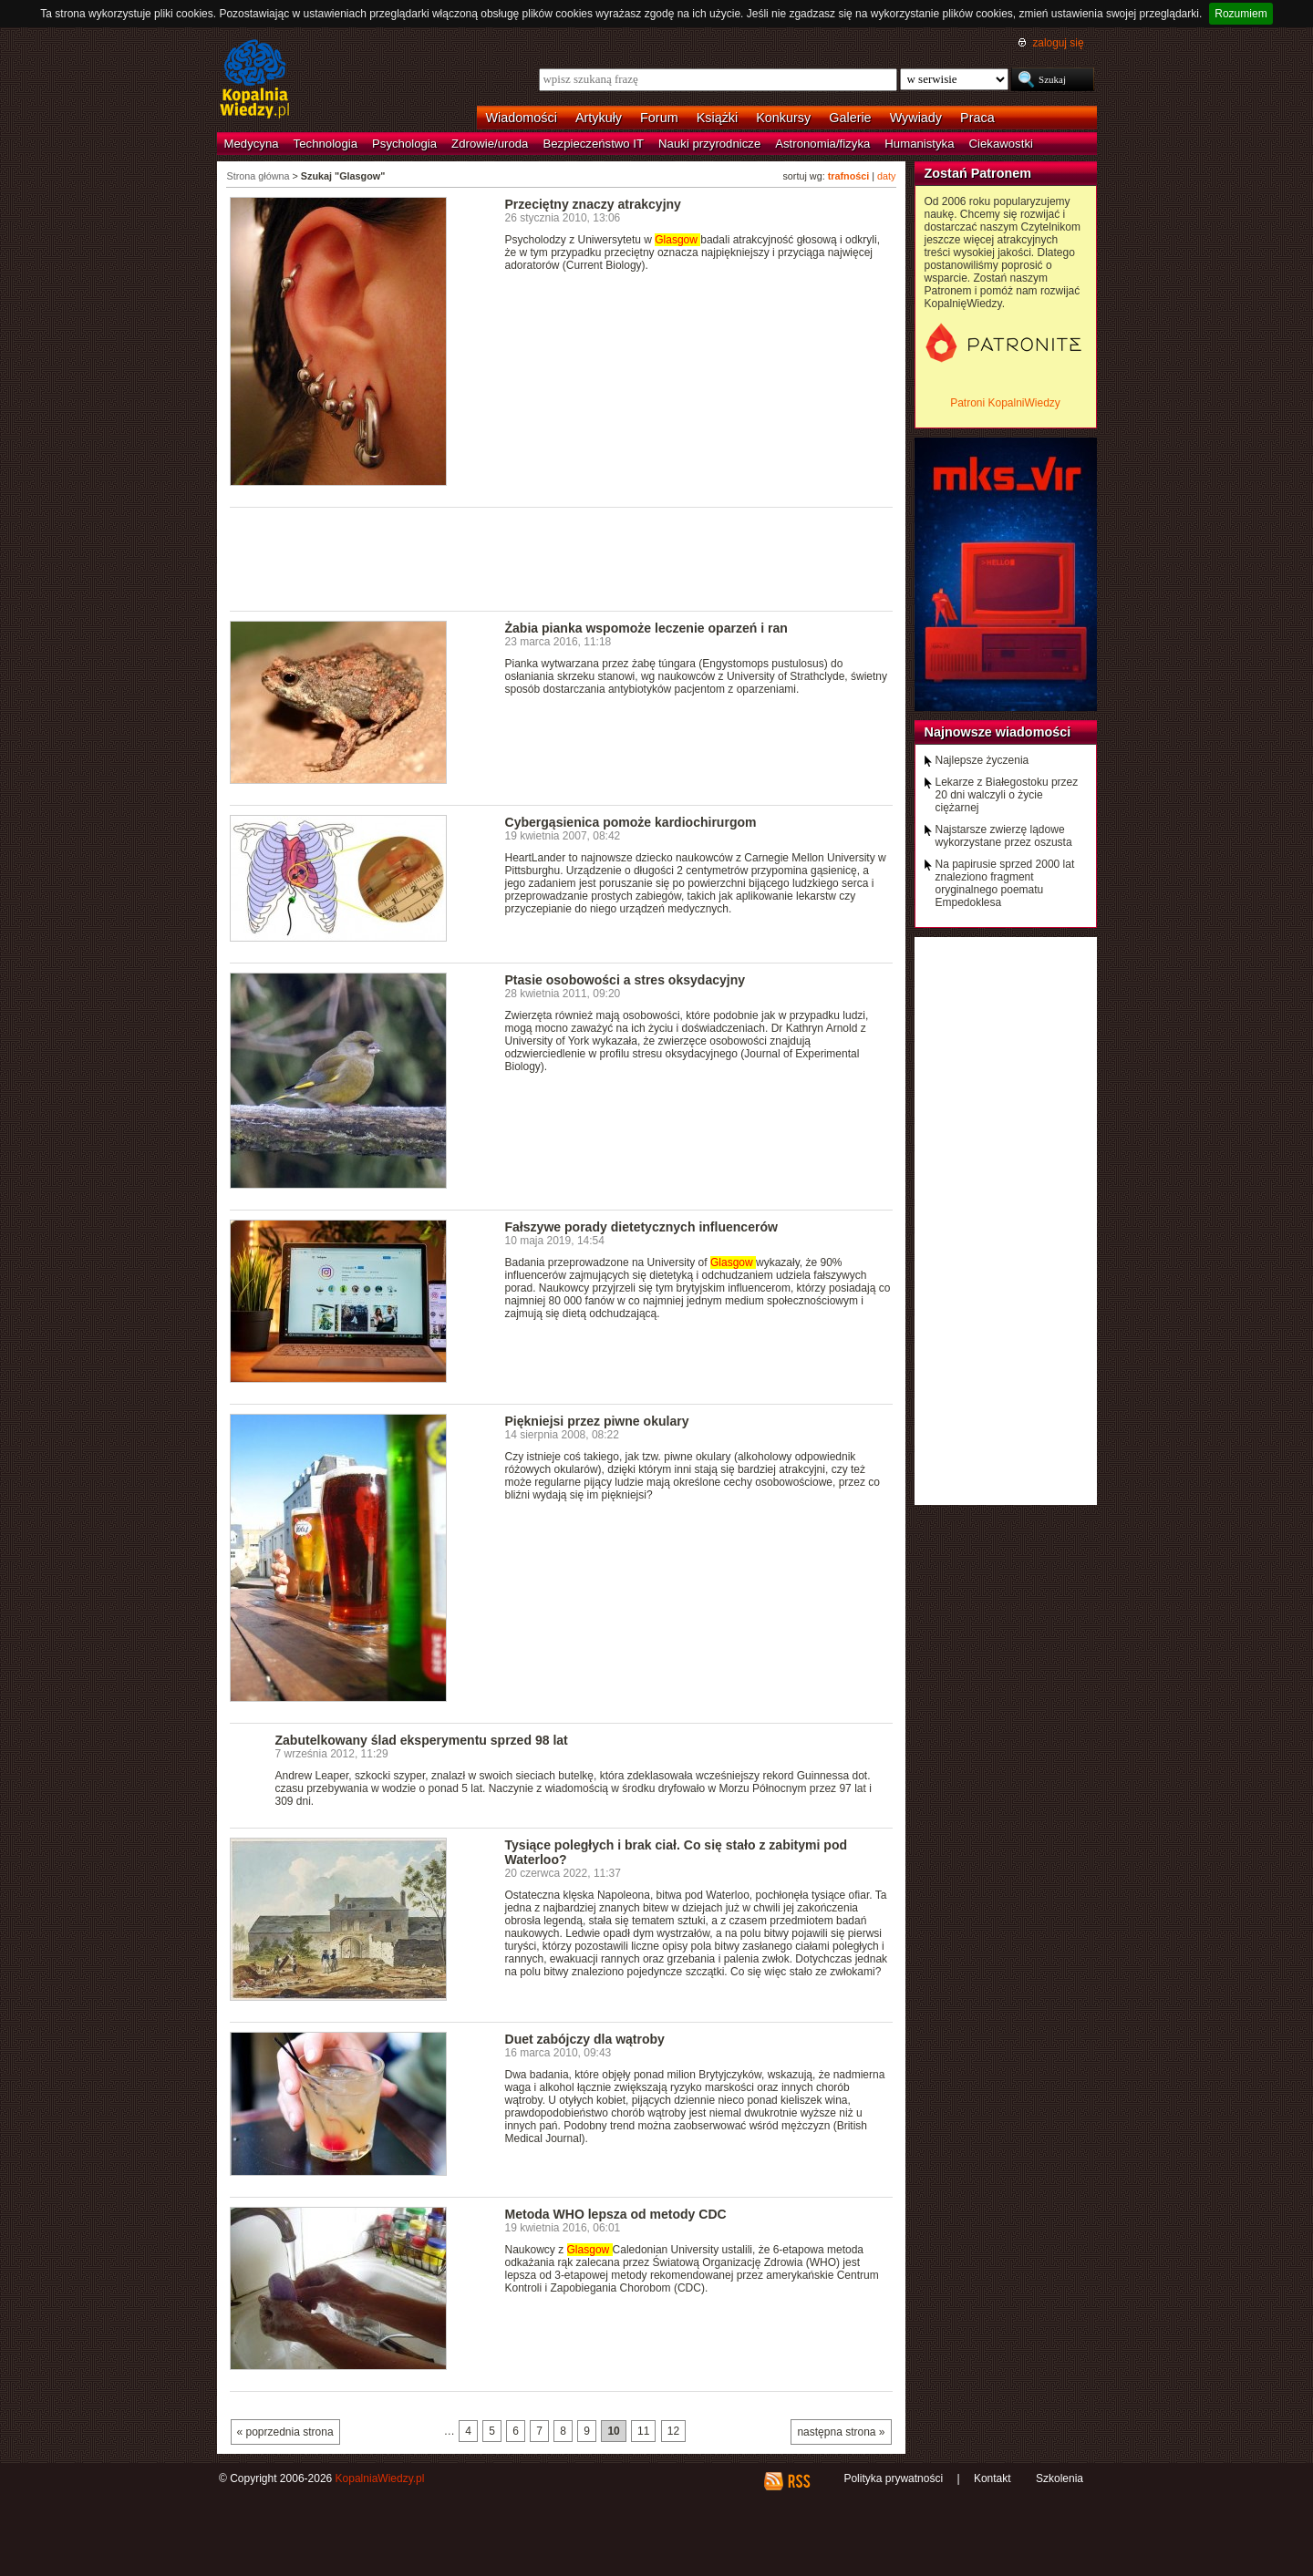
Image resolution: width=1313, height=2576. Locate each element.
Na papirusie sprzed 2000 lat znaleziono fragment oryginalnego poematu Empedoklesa (1005, 883)
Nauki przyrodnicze (709, 143)
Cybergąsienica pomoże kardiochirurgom (631, 822)
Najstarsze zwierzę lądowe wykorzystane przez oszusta (1004, 836)
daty (886, 175)
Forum (659, 117)
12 (673, 2431)
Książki (718, 117)
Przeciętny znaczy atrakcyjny (593, 204)
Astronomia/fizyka (822, 143)
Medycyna (251, 143)
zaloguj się (1057, 42)
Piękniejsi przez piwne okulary (597, 1421)
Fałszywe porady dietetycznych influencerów (641, 1227)
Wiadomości (521, 117)
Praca (977, 117)
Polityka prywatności (893, 2478)
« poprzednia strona (285, 2432)
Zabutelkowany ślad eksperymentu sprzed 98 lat (421, 1740)
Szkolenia (1059, 2478)
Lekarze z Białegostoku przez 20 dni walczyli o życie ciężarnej (1007, 795)
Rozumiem (1240, 13)
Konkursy (783, 117)
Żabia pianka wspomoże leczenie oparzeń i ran (646, 628)
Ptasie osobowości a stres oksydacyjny (625, 980)
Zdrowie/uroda (489, 143)
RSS (798, 2481)
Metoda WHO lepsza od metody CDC (616, 2214)
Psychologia (404, 143)
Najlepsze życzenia (982, 760)
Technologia (325, 143)
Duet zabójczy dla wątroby (585, 2039)
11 (643, 2431)
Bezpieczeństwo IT (593, 143)
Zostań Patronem (978, 173)
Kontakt (992, 2478)
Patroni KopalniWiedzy (1005, 403)
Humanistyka (919, 143)
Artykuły (598, 117)
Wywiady (916, 117)
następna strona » (840, 2432)
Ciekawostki (1001, 143)
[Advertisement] (562, 558)
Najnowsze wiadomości (998, 732)
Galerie (850, 117)
